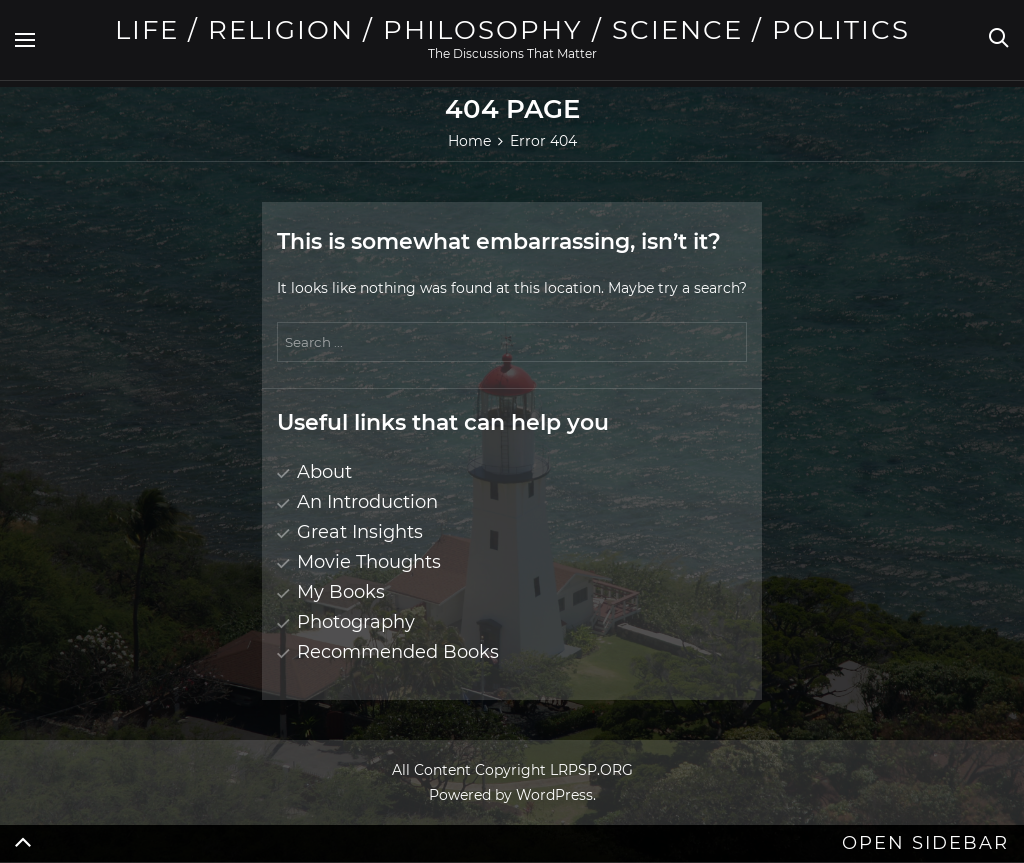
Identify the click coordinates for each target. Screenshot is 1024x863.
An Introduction (367, 502)
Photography (356, 622)
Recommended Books (398, 652)
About (324, 472)
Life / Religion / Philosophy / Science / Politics (512, 30)
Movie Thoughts (369, 562)
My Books (341, 592)
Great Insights (360, 532)
